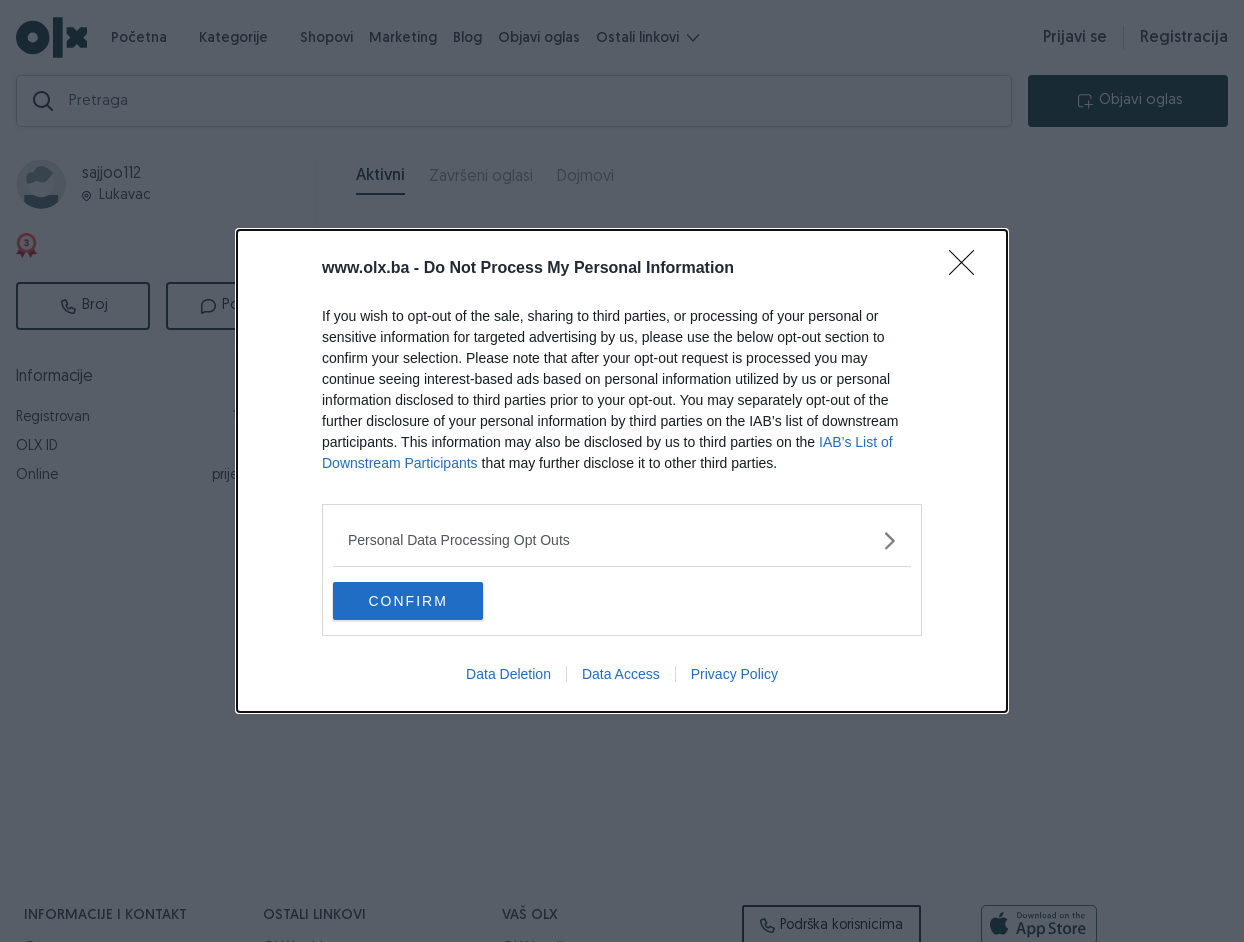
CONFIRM (427, 601)
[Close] (968, 268)
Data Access (621, 675)
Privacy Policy (734, 675)
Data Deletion (508, 675)
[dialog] (622, 471)
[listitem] (622, 539)
